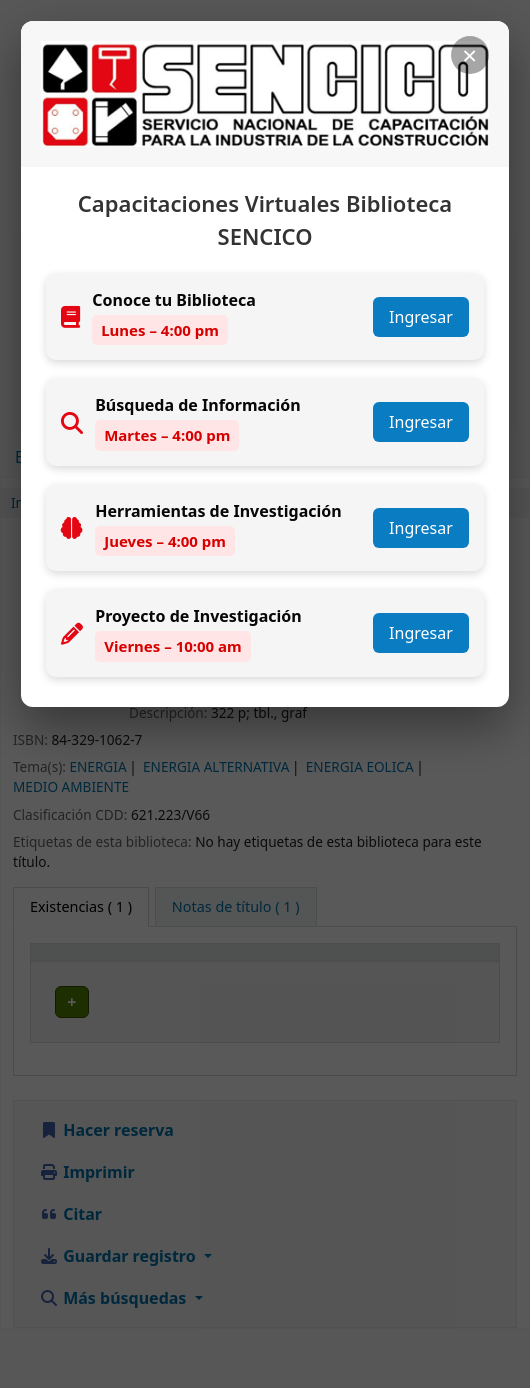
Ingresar (421, 317)
